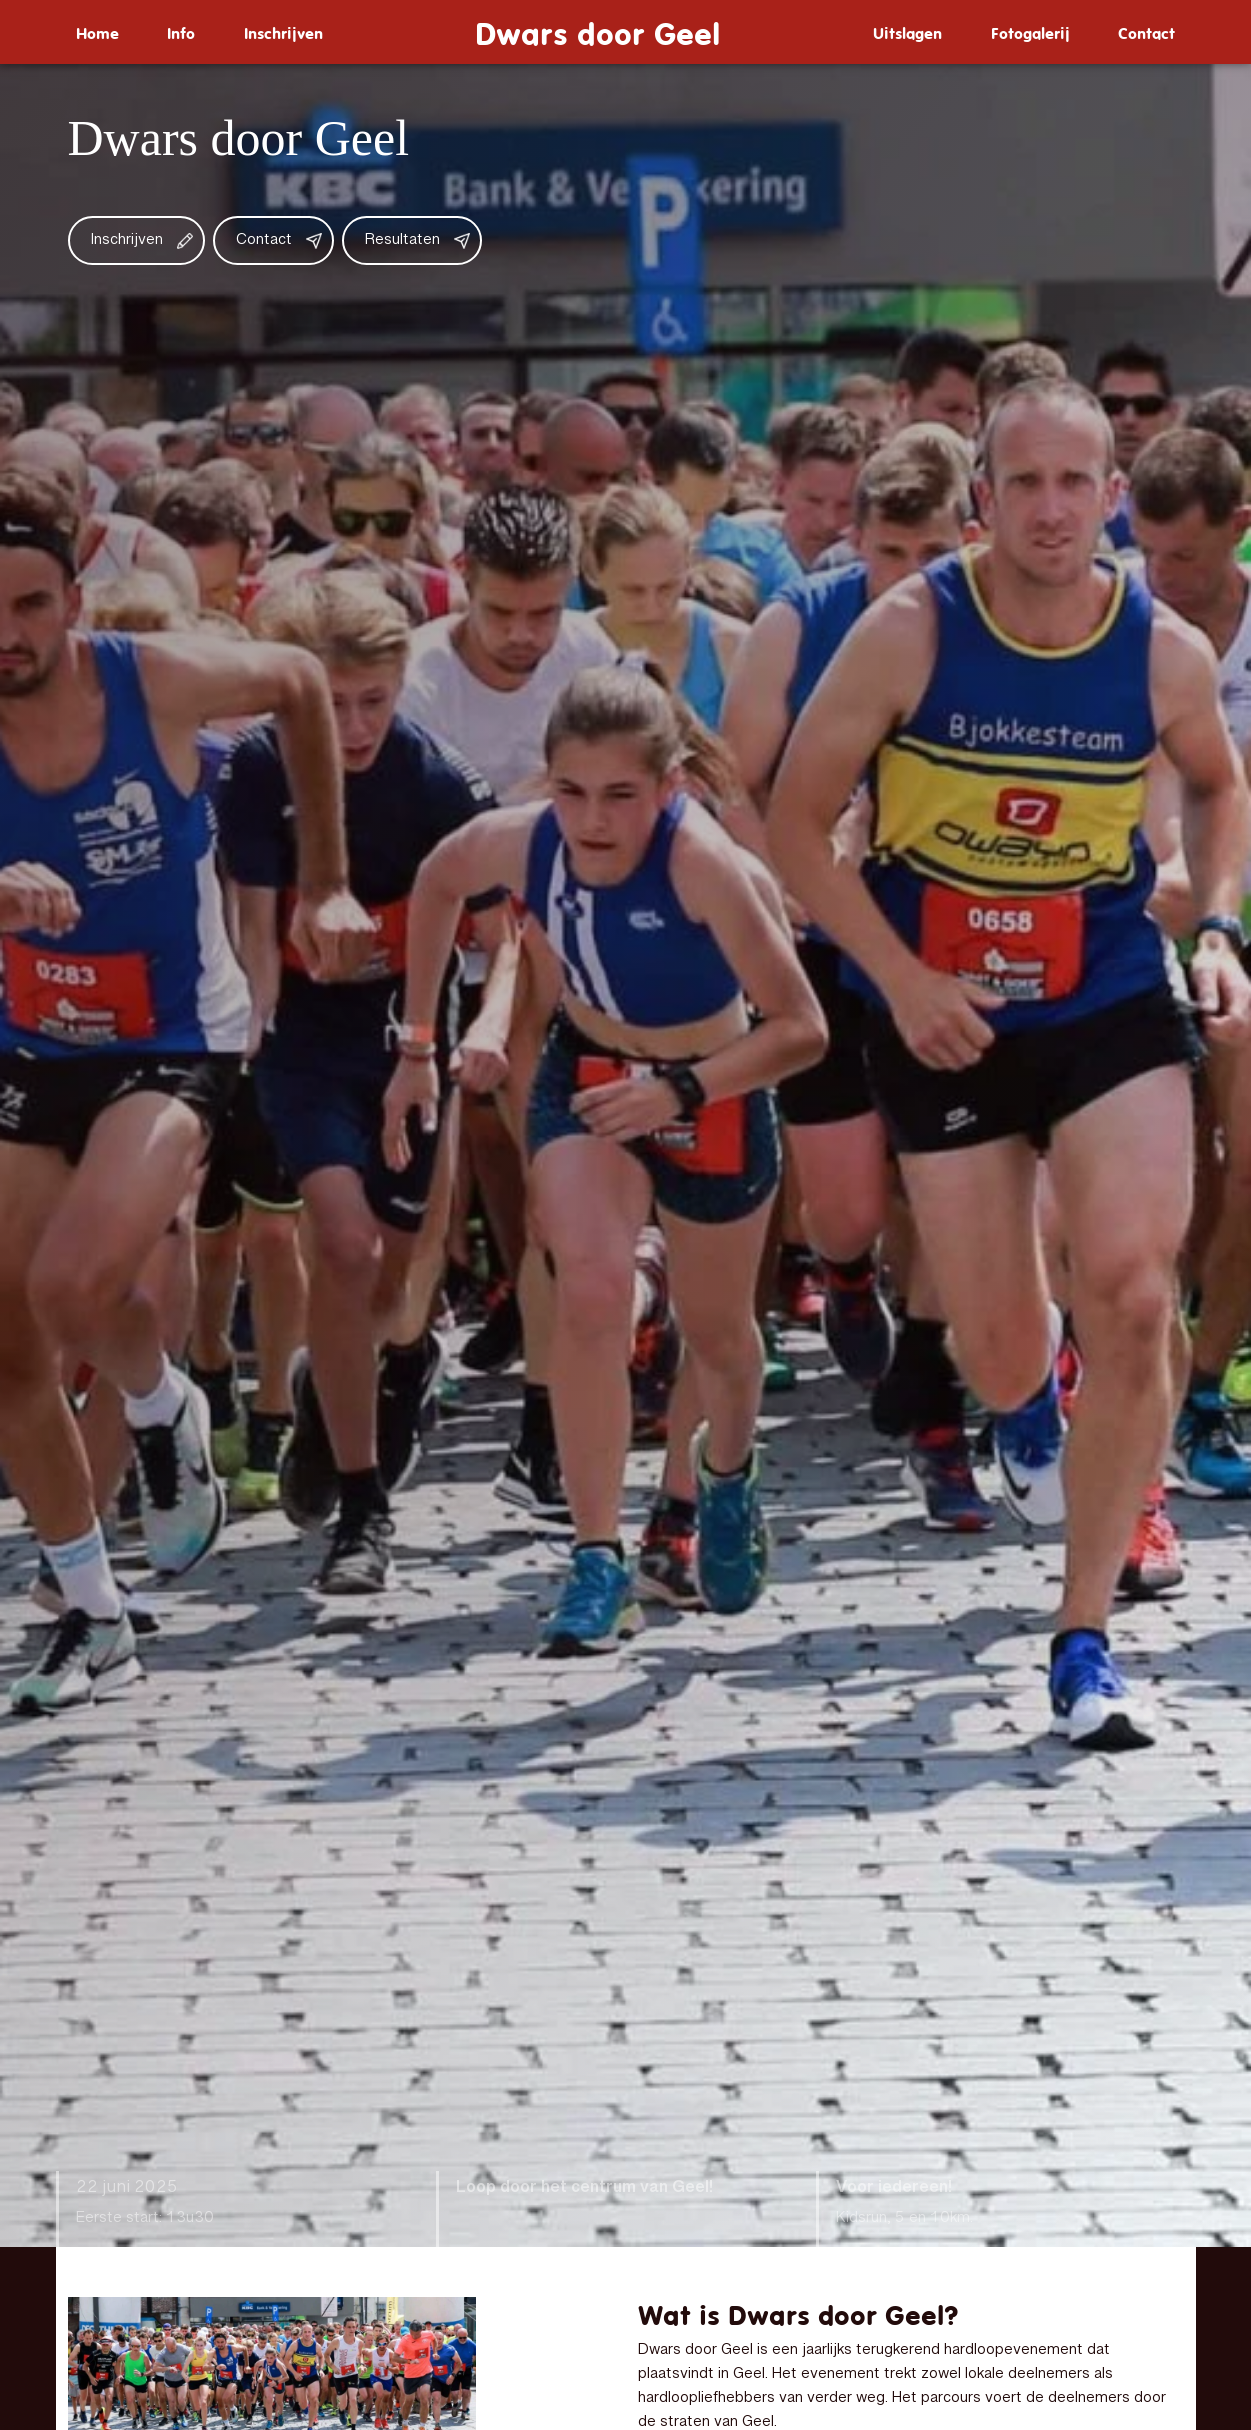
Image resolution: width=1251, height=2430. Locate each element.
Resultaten (402, 241)
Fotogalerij (1030, 32)
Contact (1146, 32)
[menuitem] (97, 32)
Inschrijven (283, 32)
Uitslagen (907, 32)
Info (181, 32)
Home (97, 32)
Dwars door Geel (597, 31)
